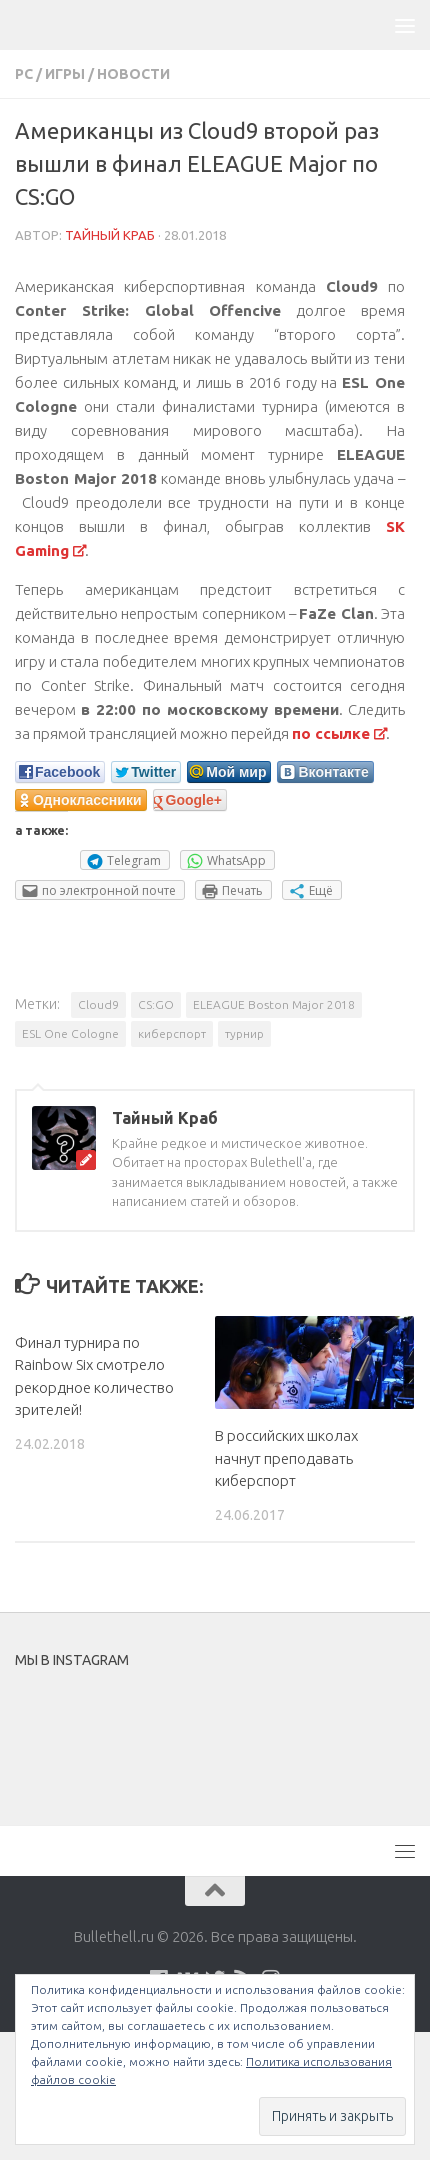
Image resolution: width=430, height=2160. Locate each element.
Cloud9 (98, 1004)
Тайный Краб (110, 235)
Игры (65, 74)
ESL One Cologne (70, 1033)
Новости (133, 74)
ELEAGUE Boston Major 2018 (274, 1004)
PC (24, 74)
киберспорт (172, 1033)
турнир (244, 1033)
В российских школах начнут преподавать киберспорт (286, 1458)
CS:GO (156, 1004)
